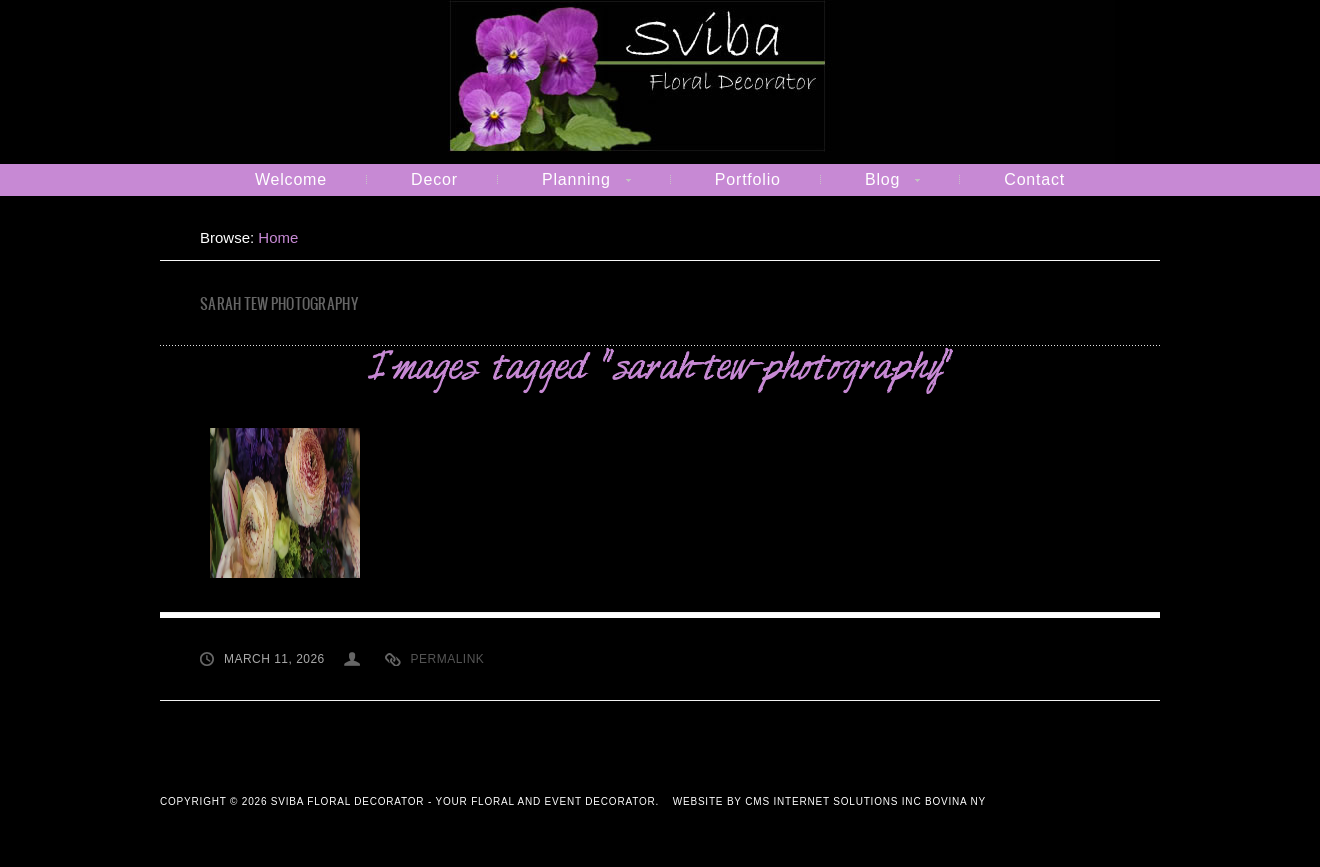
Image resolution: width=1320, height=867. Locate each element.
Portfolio (748, 179)
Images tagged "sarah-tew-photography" (660, 369)
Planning (566, 183)
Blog (872, 183)
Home (278, 237)
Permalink (448, 659)
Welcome (291, 179)
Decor (434, 179)
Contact (1034, 179)
